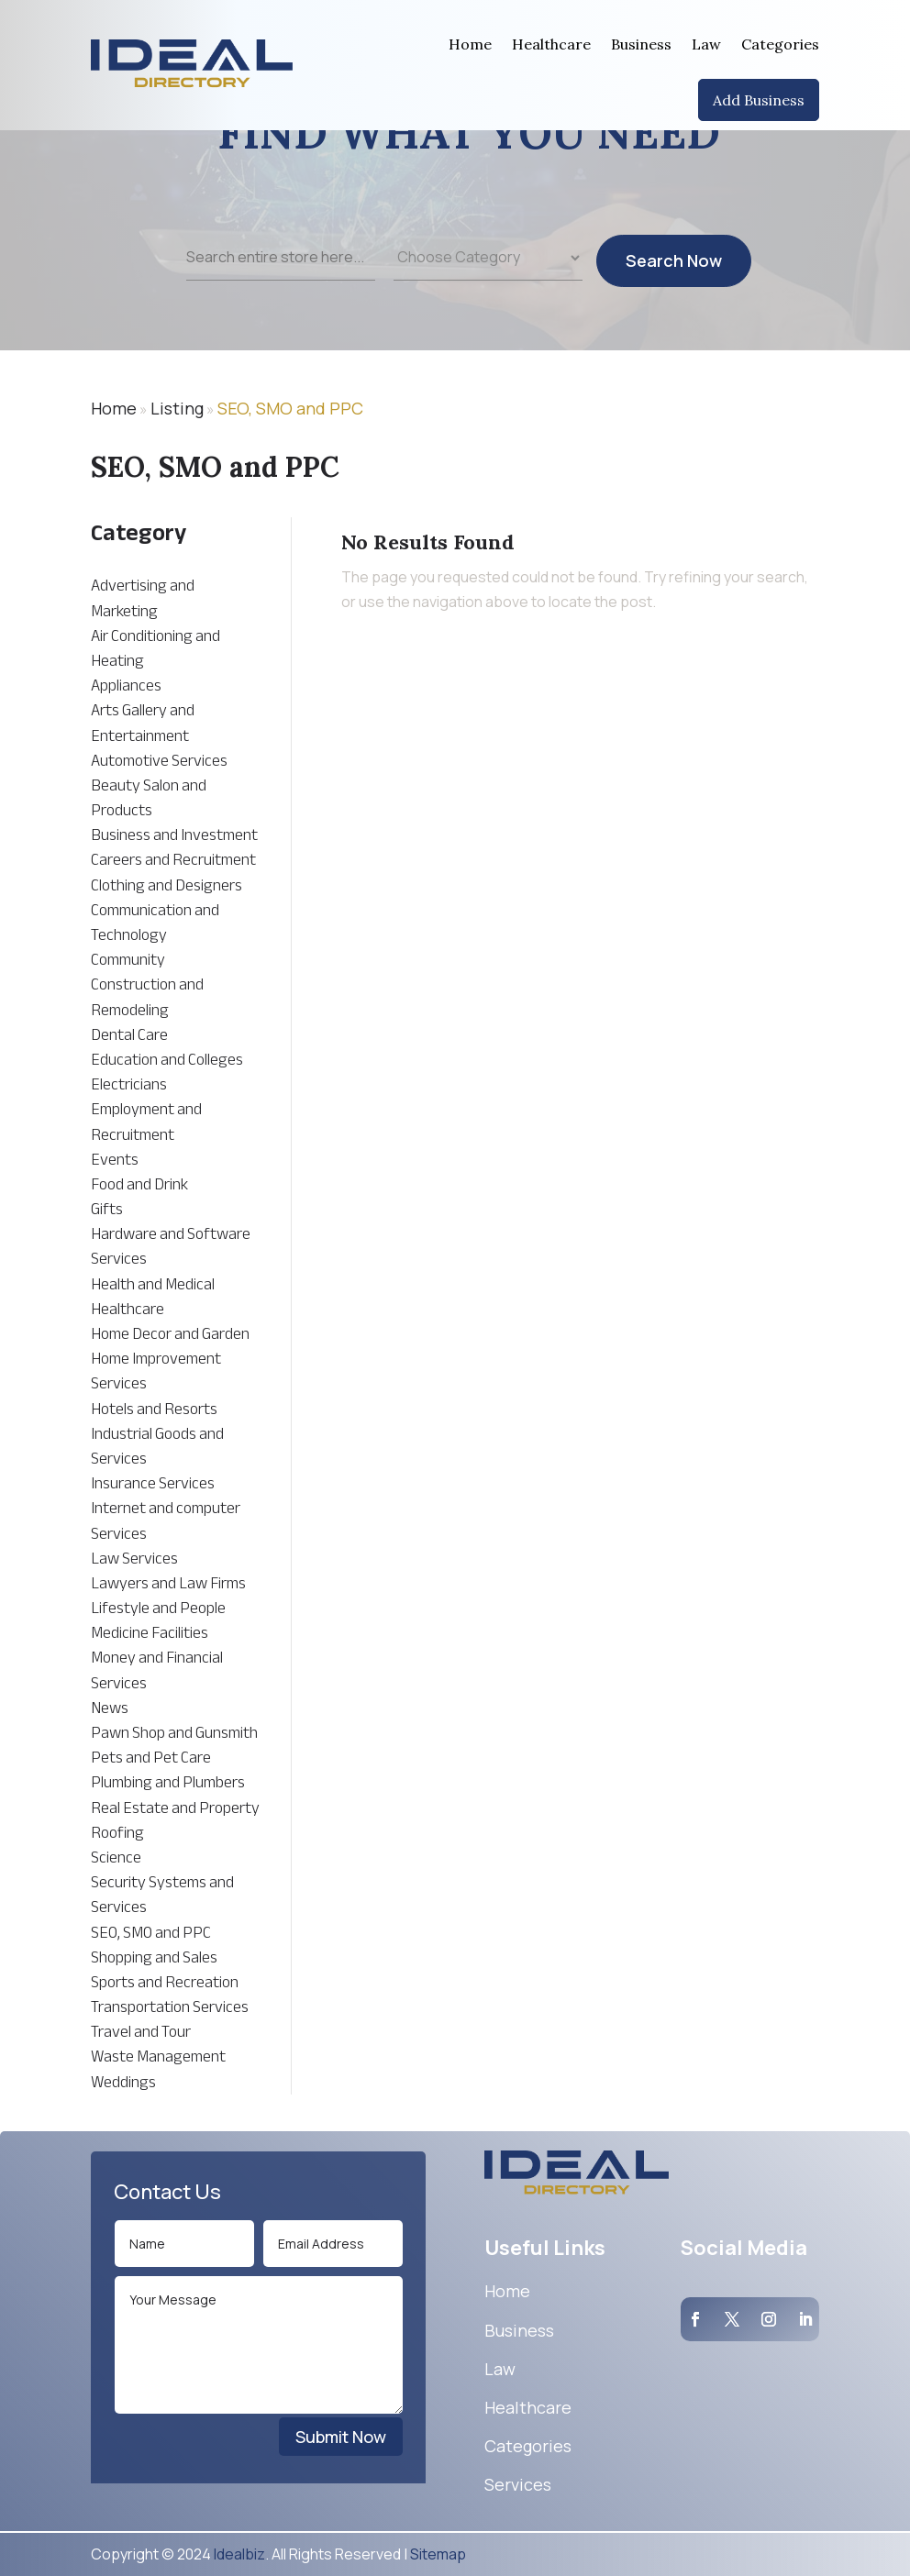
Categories (780, 44)
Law (706, 44)
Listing (177, 408)
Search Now (674, 272)
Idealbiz (239, 2554)
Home (470, 44)
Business (641, 44)
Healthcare (551, 44)
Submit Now (340, 2437)
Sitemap (438, 2554)
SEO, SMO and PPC (290, 408)
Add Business (759, 100)
